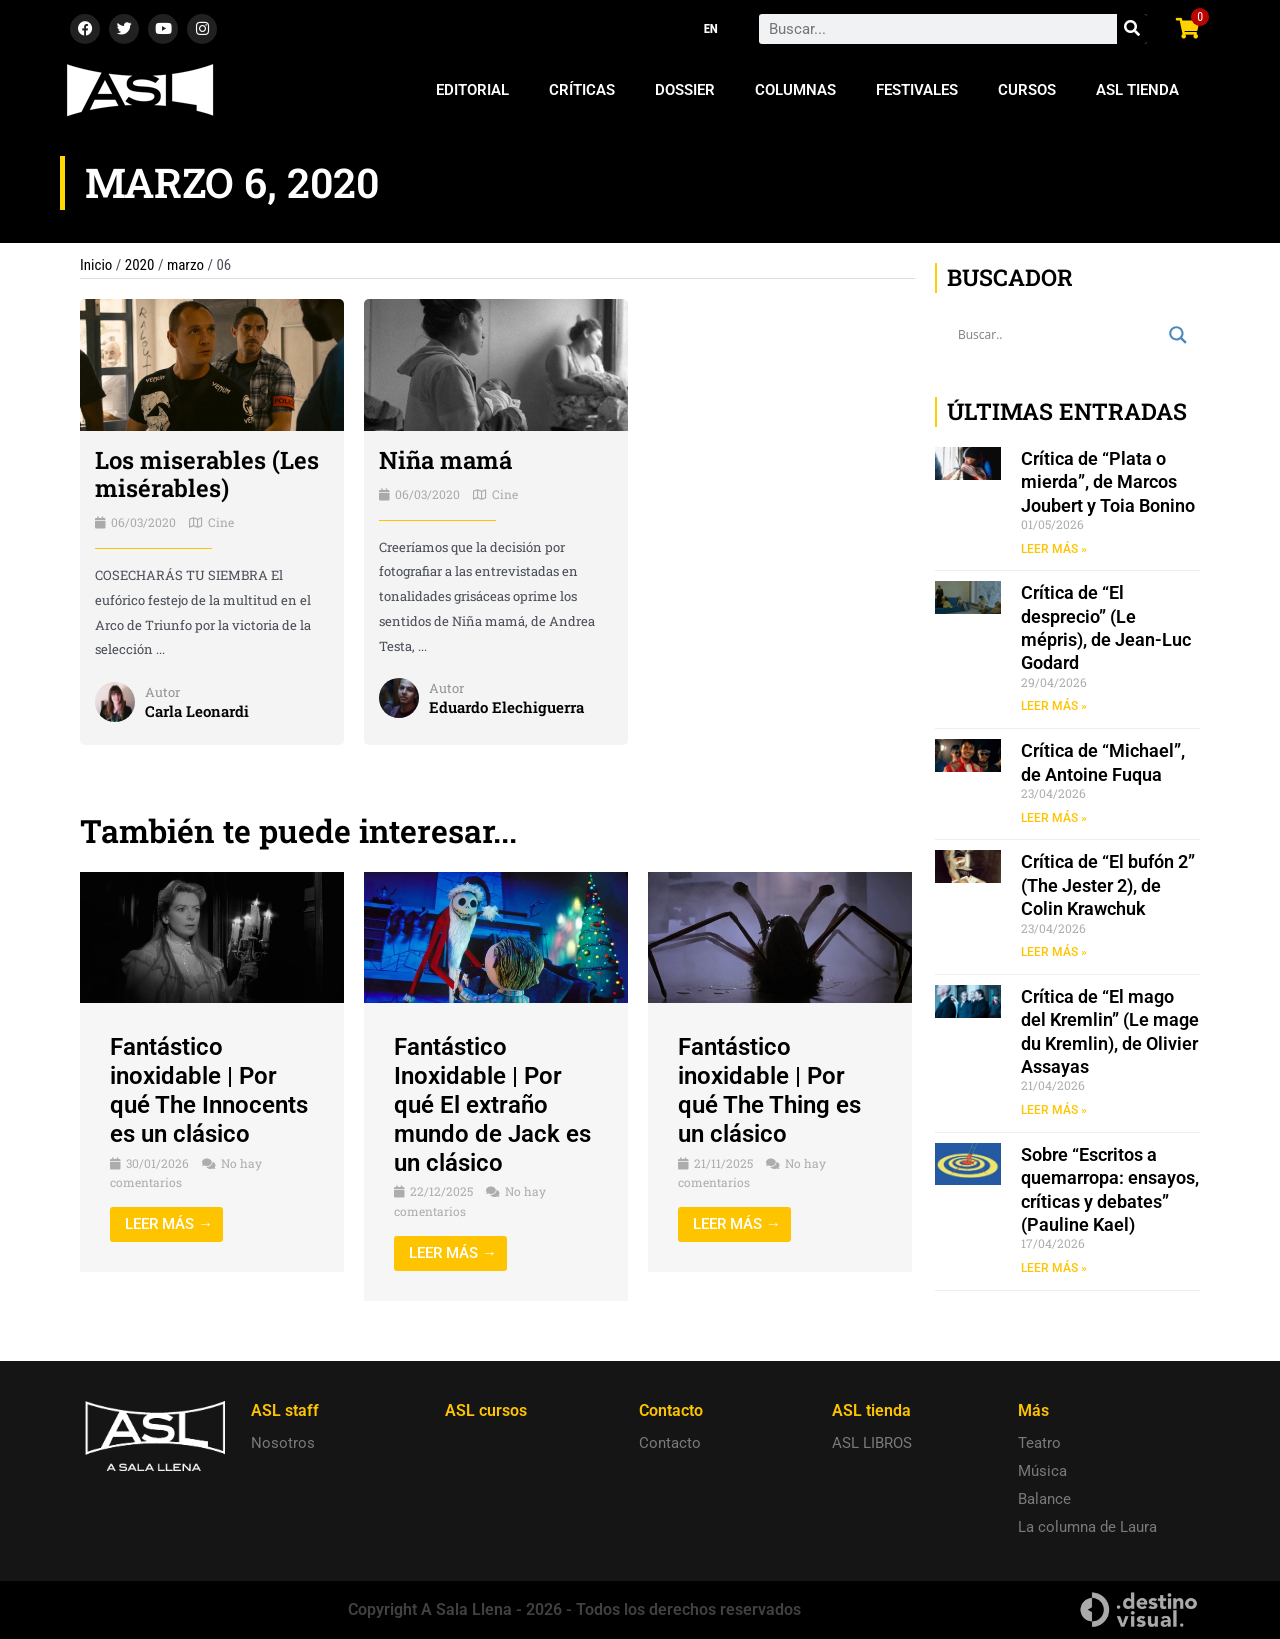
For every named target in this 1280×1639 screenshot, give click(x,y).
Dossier (685, 90)
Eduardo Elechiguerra (506, 707)
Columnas (795, 90)
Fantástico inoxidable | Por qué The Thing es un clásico (769, 1090)
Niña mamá (445, 460)
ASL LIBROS (872, 1443)
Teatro (1039, 1443)
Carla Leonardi (197, 711)
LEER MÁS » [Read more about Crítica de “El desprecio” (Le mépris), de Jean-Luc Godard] (1054, 706)
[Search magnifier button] (1178, 335)
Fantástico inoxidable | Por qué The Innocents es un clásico (209, 1090)
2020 (140, 265)
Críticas (582, 90)
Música (1042, 1471)
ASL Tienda (1137, 90)
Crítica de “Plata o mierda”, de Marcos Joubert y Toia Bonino (1108, 482)
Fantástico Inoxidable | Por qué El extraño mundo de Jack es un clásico (492, 1104)
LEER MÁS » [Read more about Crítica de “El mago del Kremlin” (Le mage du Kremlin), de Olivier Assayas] (1054, 1110)
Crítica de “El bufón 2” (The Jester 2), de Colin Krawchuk (1108, 885)
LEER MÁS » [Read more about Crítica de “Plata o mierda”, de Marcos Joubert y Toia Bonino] (1054, 549)
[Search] (1132, 29)
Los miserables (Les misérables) (207, 474)
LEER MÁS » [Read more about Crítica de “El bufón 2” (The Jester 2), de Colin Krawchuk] (1054, 952)
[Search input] (1058, 335)
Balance (1044, 1499)
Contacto (670, 1443)
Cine (221, 522)
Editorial (472, 90)
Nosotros (283, 1443)
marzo (185, 265)
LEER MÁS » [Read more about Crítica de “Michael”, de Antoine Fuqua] (1054, 818)
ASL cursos (486, 1410)
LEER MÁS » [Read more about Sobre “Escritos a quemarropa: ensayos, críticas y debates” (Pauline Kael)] (1054, 1268)
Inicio (96, 265)
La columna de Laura (1087, 1527)
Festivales (917, 90)
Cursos (1027, 90)
